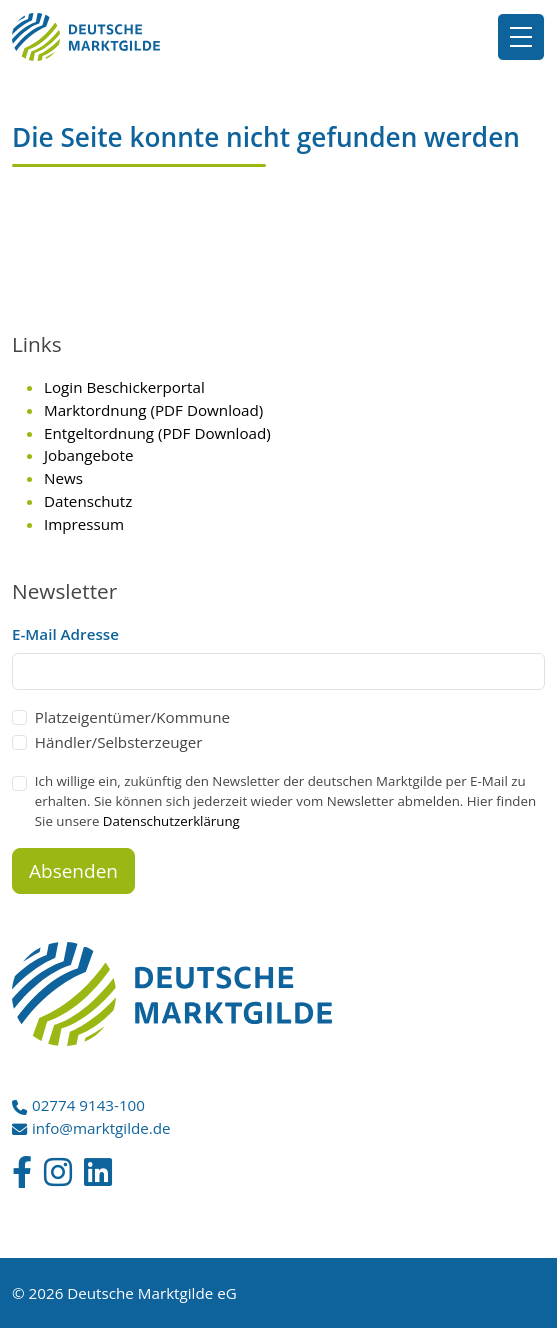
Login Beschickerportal (124, 387)
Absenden (73, 871)
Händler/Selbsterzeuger (119, 742)
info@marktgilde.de (101, 1128)
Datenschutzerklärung (171, 821)
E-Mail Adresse (65, 634)
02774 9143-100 (88, 1105)
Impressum (84, 524)
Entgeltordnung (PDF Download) (157, 433)
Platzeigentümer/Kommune (132, 717)
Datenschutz (88, 501)
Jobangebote (88, 455)
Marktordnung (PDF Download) (153, 410)
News (63, 478)
